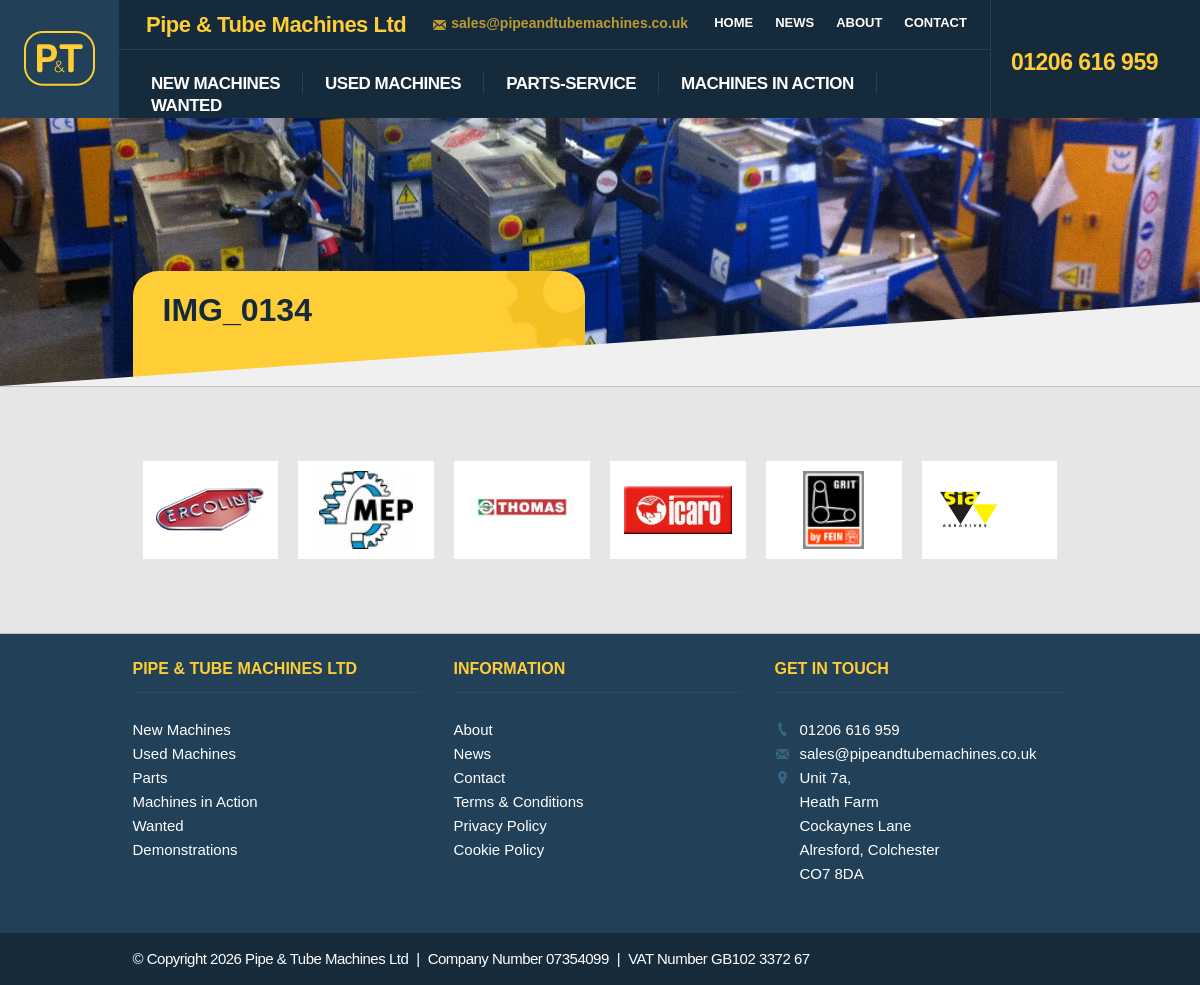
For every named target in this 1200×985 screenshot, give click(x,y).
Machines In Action (767, 84)
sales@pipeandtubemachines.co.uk (569, 23)
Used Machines (393, 84)
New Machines (215, 84)
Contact (935, 22)
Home (733, 22)
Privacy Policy (500, 825)
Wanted (186, 106)
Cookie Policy (499, 849)
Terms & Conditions (519, 801)
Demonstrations (185, 849)
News (794, 22)
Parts (150, 777)
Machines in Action (195, 801)
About (859, 22)
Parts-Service (571, 84)
